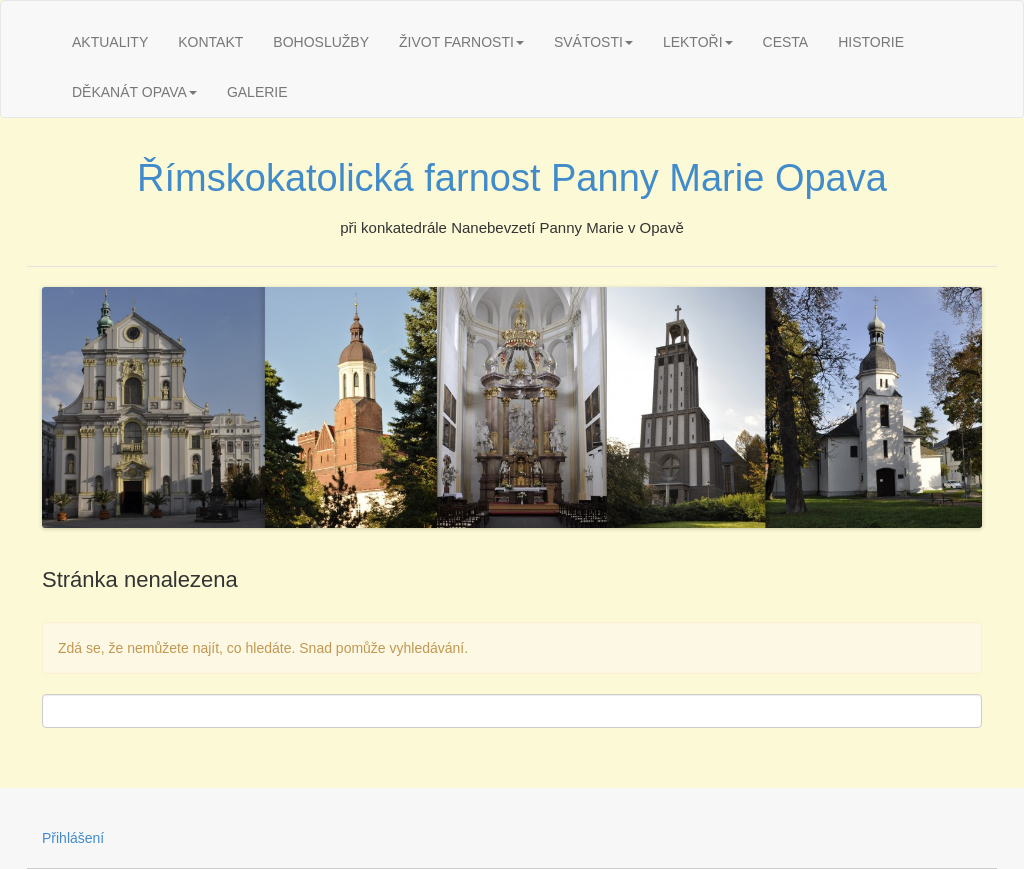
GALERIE (257, 92)
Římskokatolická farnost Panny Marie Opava (512, 178)
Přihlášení (73, 838)
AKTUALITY (110, 42)
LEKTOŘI (698, 42)
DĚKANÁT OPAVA (134, 92)
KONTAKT (210, 42)
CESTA (786, 42)
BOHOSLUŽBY (321, 42)
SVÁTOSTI (593, 42)
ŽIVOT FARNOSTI (461, 42)
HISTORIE (871, 42)
